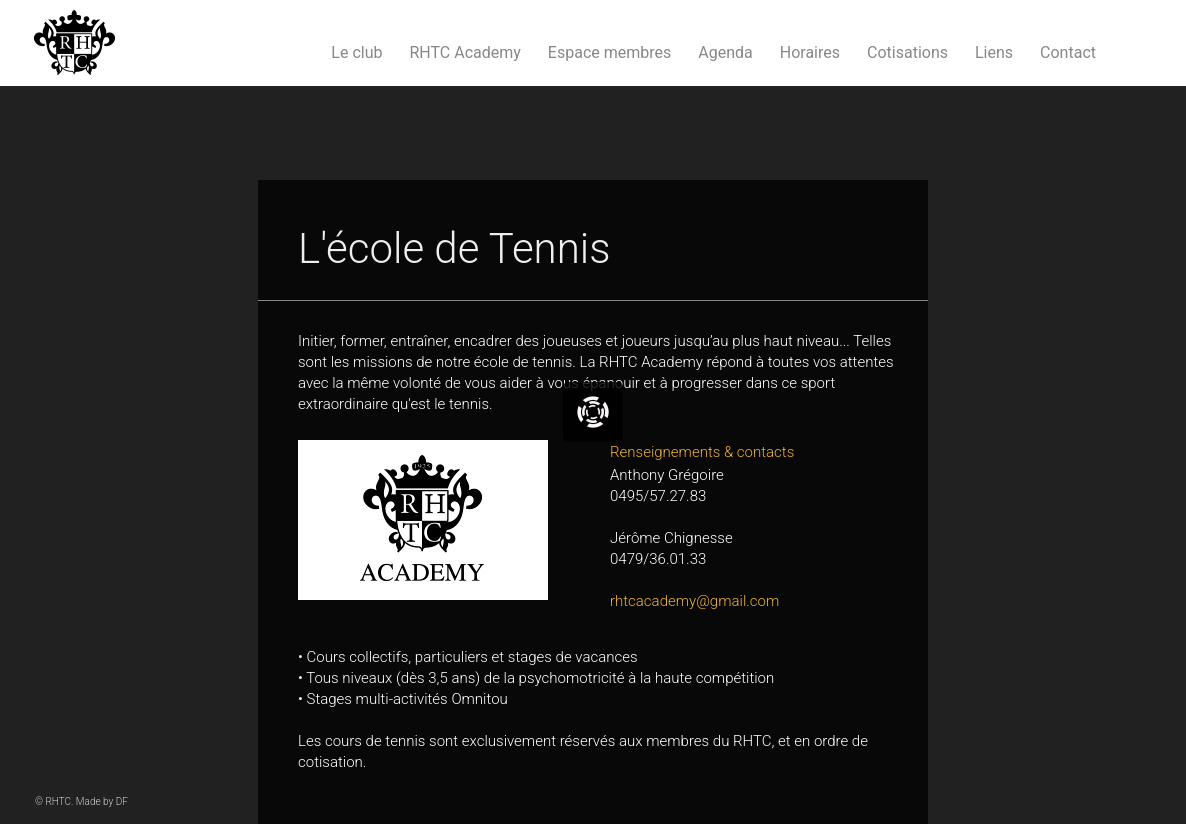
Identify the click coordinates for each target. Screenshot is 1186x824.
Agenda (725, 52)
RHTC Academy (464, 52)
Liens (994, 52)
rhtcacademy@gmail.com (694, 601)
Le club (356, 52)
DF (122, 801)
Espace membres (609, 52)
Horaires (810, 52)
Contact (1068, 52)
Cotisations (907, 52)
